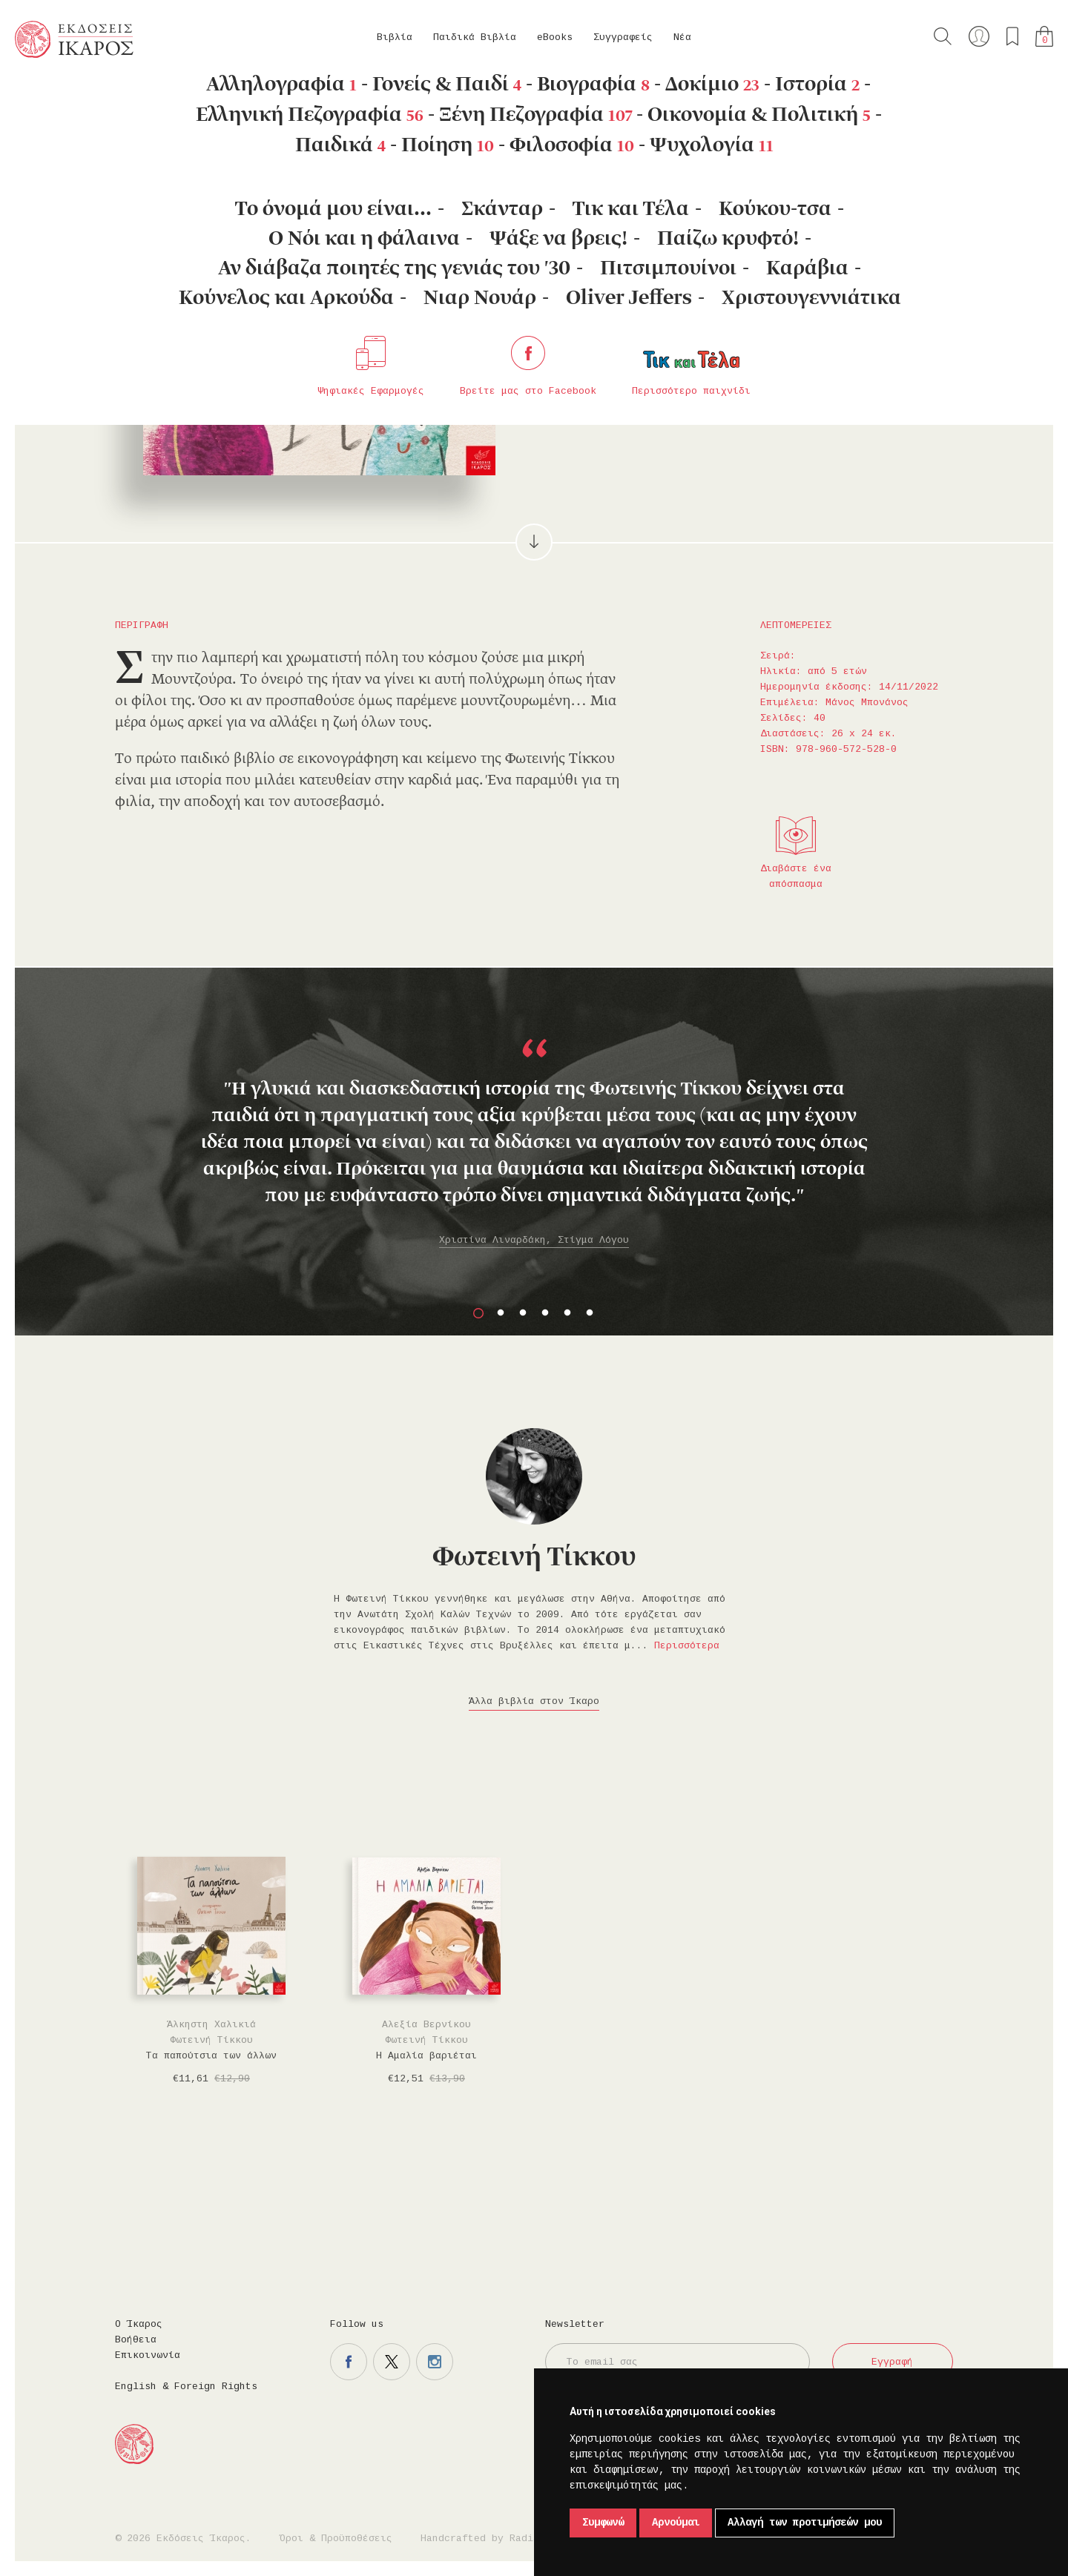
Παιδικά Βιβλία (474, 37)
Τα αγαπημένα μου (1012, 36)
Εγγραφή (892, 2362)
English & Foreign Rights (186, 2386)
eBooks (555, 37)
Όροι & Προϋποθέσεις (336, 2538)
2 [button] (500, 1313)
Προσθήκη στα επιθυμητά (697, 352)
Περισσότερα (686, 1645)
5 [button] (567, 1313)
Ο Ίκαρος (138, 2324)
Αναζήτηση (943, 36)
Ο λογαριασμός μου (979, 36)
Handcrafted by (483, 2538)
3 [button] (522, 1313)
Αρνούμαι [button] (675, 2523)
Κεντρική (49, 96)
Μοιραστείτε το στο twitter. (783, 352)
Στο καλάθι (623, 353)
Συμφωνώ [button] (603, 2523)
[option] (534, 1130)
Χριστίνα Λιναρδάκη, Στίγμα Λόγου (534, 1240)
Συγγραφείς (623, 37)
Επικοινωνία (147, 2355)
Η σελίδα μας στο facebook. (348, 2361)
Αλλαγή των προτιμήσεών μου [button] (805, 2523)
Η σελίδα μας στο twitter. (391, 2361)
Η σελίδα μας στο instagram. (434, 2361)
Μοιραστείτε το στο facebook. (740, 352)
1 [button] (478, 1313)
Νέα (682, 37)
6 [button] (589, 1313)
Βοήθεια (135, 2339)
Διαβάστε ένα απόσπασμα (795, 876)
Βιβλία (394, 37)
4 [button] (545, 1313)
